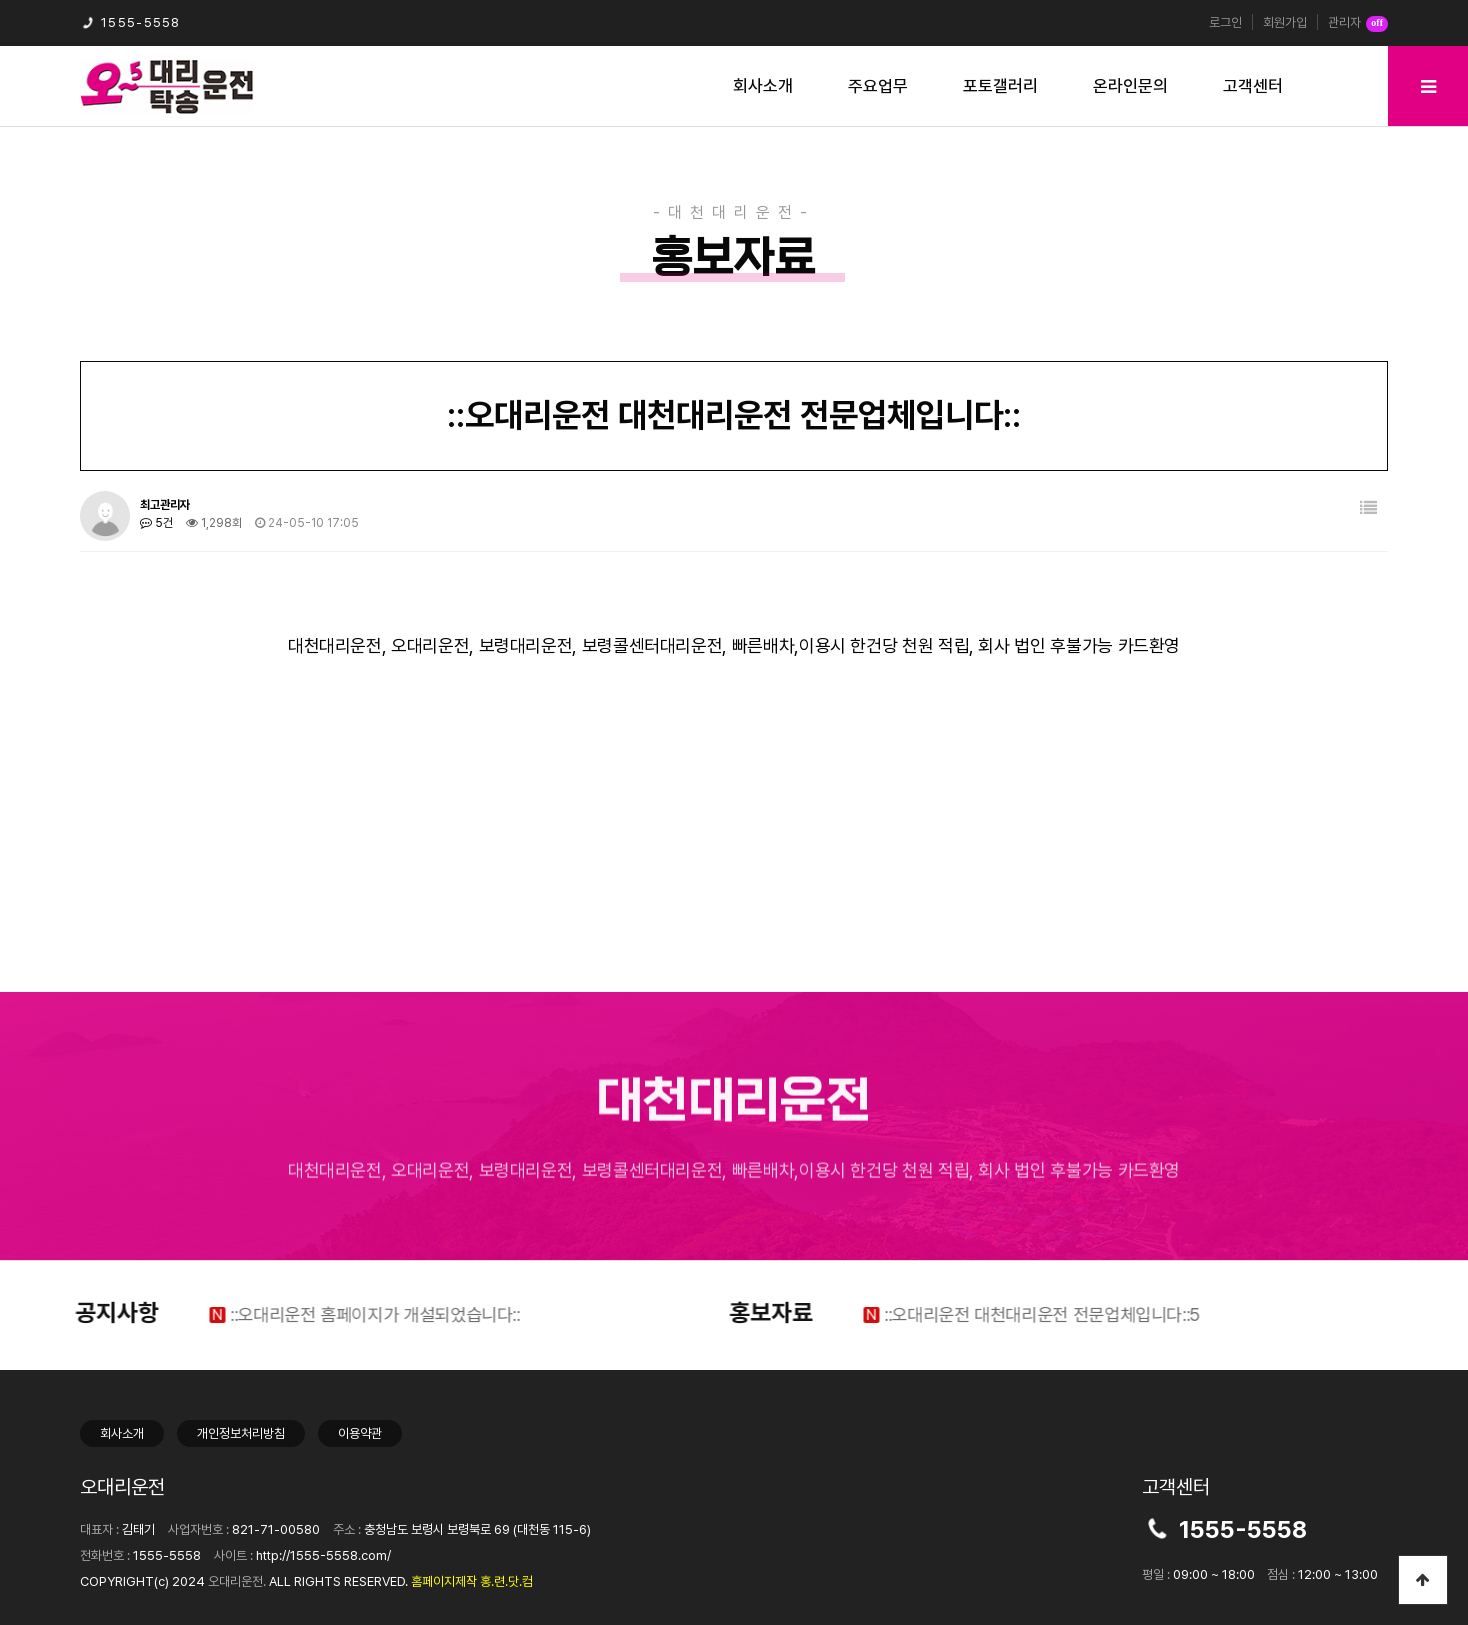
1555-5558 (130, 23)
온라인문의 (1130, 86)
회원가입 (1285, 23)
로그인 (1225, 23)
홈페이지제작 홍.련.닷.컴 (472, 1581)
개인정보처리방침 (241, 1433)
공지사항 (80, 1312)
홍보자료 (734, 1312)
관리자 (1358, 24)
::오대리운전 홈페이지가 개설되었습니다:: (338, 1314)
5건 (156, 523)
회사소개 (763, 86)
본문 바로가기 (0, 0)
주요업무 (878, 86)
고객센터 (1253, 86)
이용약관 (360, 1433)
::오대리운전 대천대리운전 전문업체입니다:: (1005, 1314)
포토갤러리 (1000, 86)
